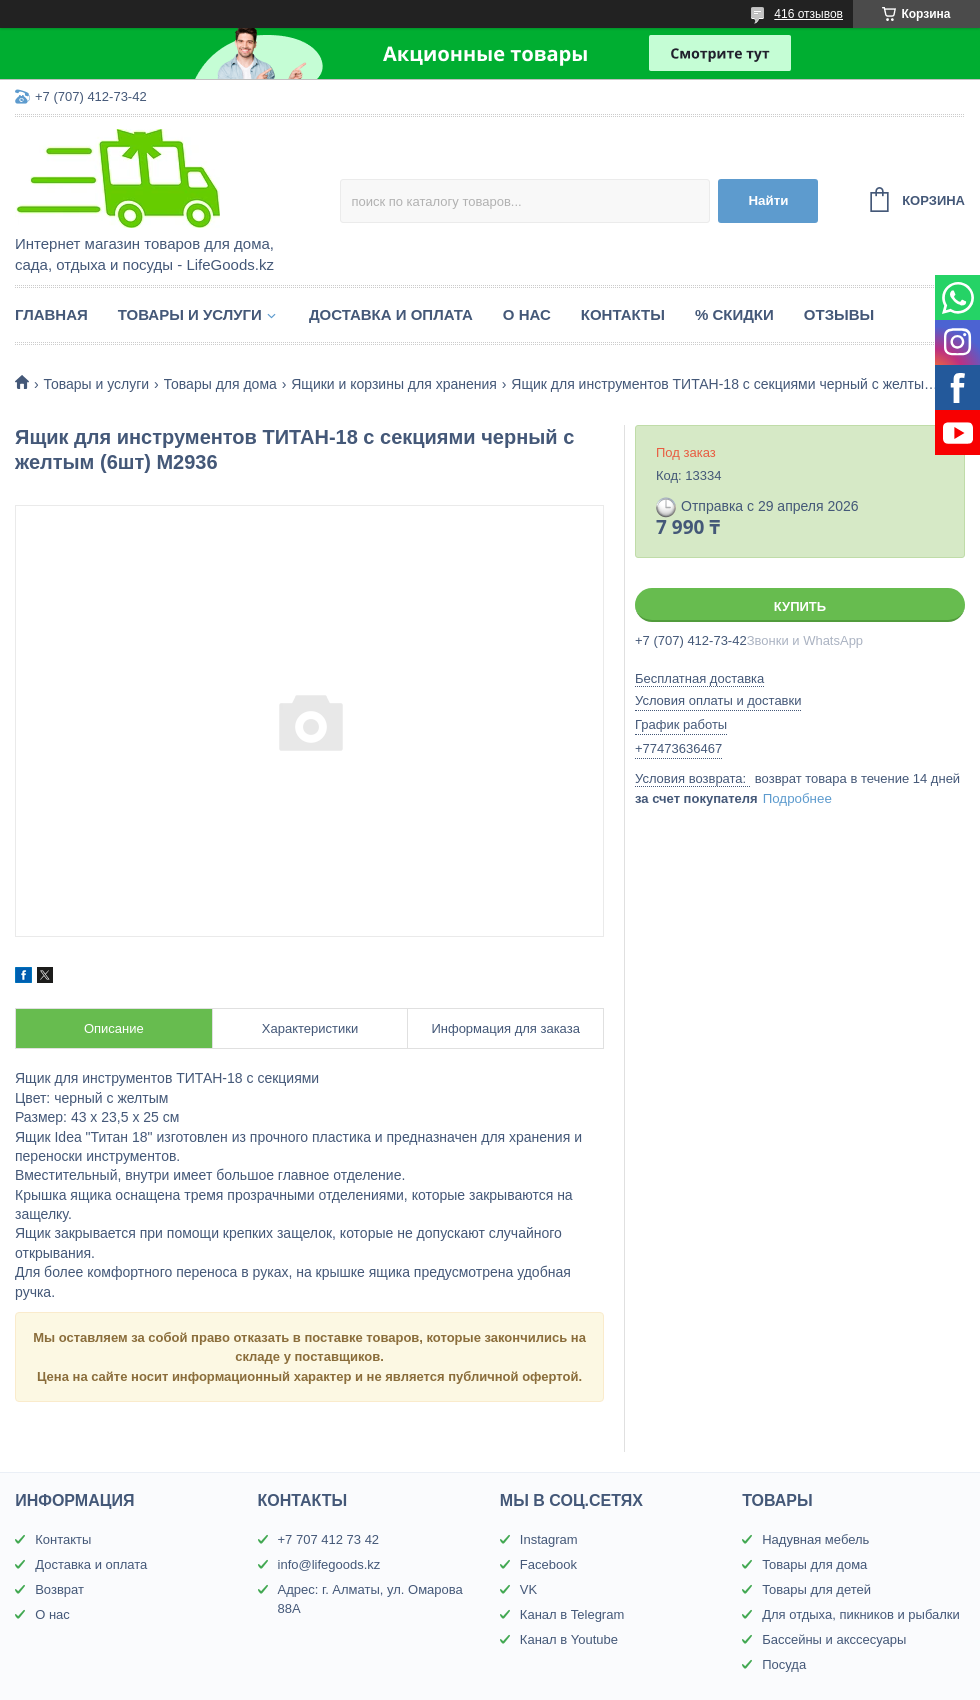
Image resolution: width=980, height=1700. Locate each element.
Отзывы (839, 314)
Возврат (59, 1589)
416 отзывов (808, 14)
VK (528, 1589)
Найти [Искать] (768, 200)
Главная (51, 314)
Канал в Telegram (572, 1614)
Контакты (623, 314)
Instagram (549, 1539)
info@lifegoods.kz (329, 1564)
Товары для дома (220, 384)
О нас (527, 314)
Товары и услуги (190, 314)
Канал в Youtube (569, 1639)
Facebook (548, 1564)
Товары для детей (816, 1589)
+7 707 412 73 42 (329, 1539)
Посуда (784, 1664)
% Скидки (734, 314)
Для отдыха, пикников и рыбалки (861, 1614)
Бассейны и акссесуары (834, 1639)
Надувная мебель (815, 1539)
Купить (800, 606)
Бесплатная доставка (699, 678)
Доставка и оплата (391, 314)
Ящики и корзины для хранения (394, 384)
